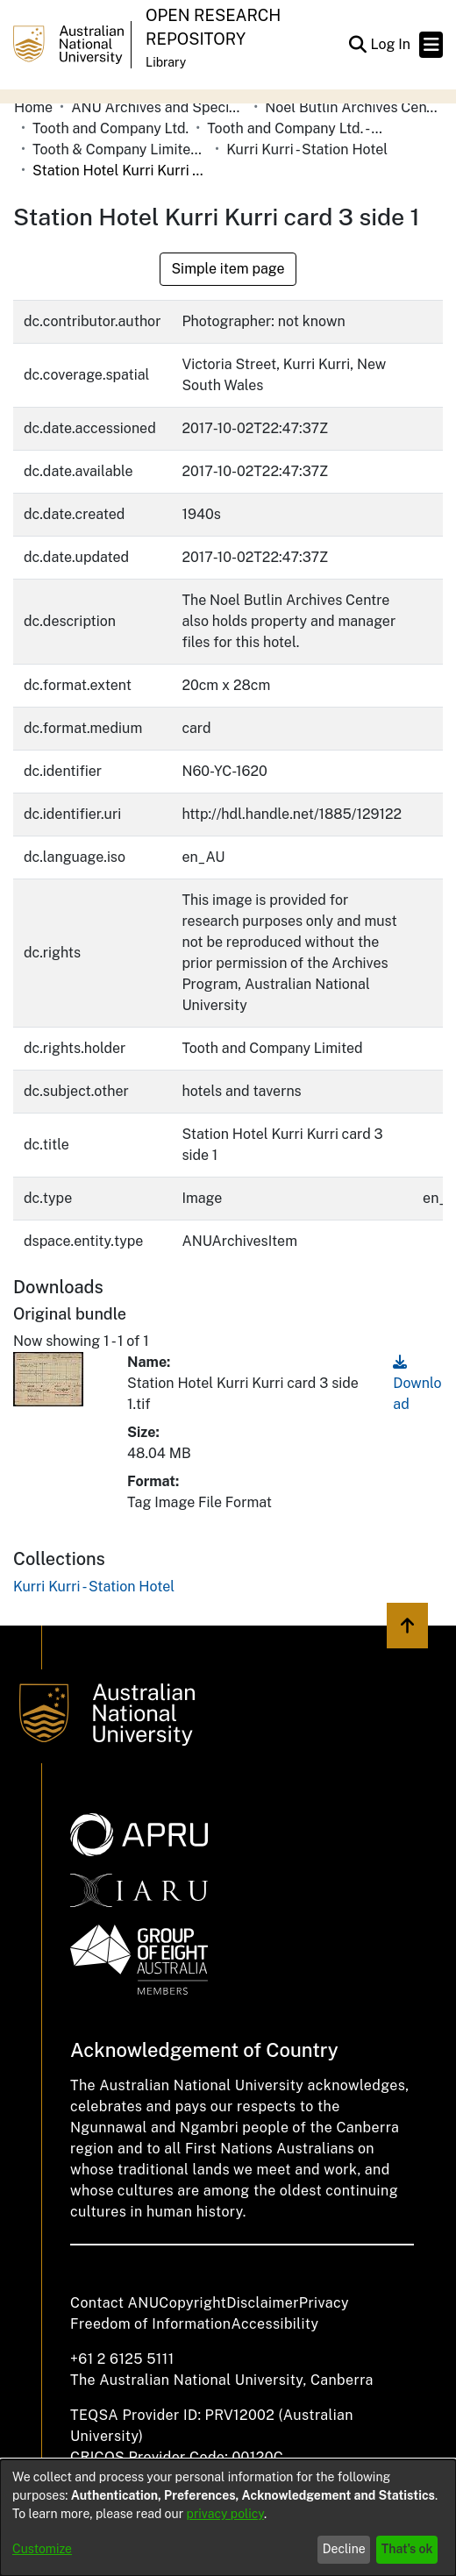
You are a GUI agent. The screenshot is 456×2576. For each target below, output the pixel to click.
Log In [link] (391, 44)
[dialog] (228, 2517)
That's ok (407, 2549)
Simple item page (227, 268)
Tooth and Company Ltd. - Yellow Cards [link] (294, 128)
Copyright (192, 2303)
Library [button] (166, 62)
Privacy (324, 2303)
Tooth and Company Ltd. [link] (110, 128)
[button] (357, 44)
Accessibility (274, 2324)
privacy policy (225, 2514)
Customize (42, 2549)
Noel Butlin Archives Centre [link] (352, 107)
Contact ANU (114, 2303)
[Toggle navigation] (431, 45)
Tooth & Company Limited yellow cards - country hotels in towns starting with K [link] (120, 149)
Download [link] (417, 1383)
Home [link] (33, 107)
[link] (94, 1586)
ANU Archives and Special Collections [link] (158, 107)
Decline (344, 2549)
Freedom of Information (150, 2324)
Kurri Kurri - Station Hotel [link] (307, 149)
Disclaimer (262, 2303)
